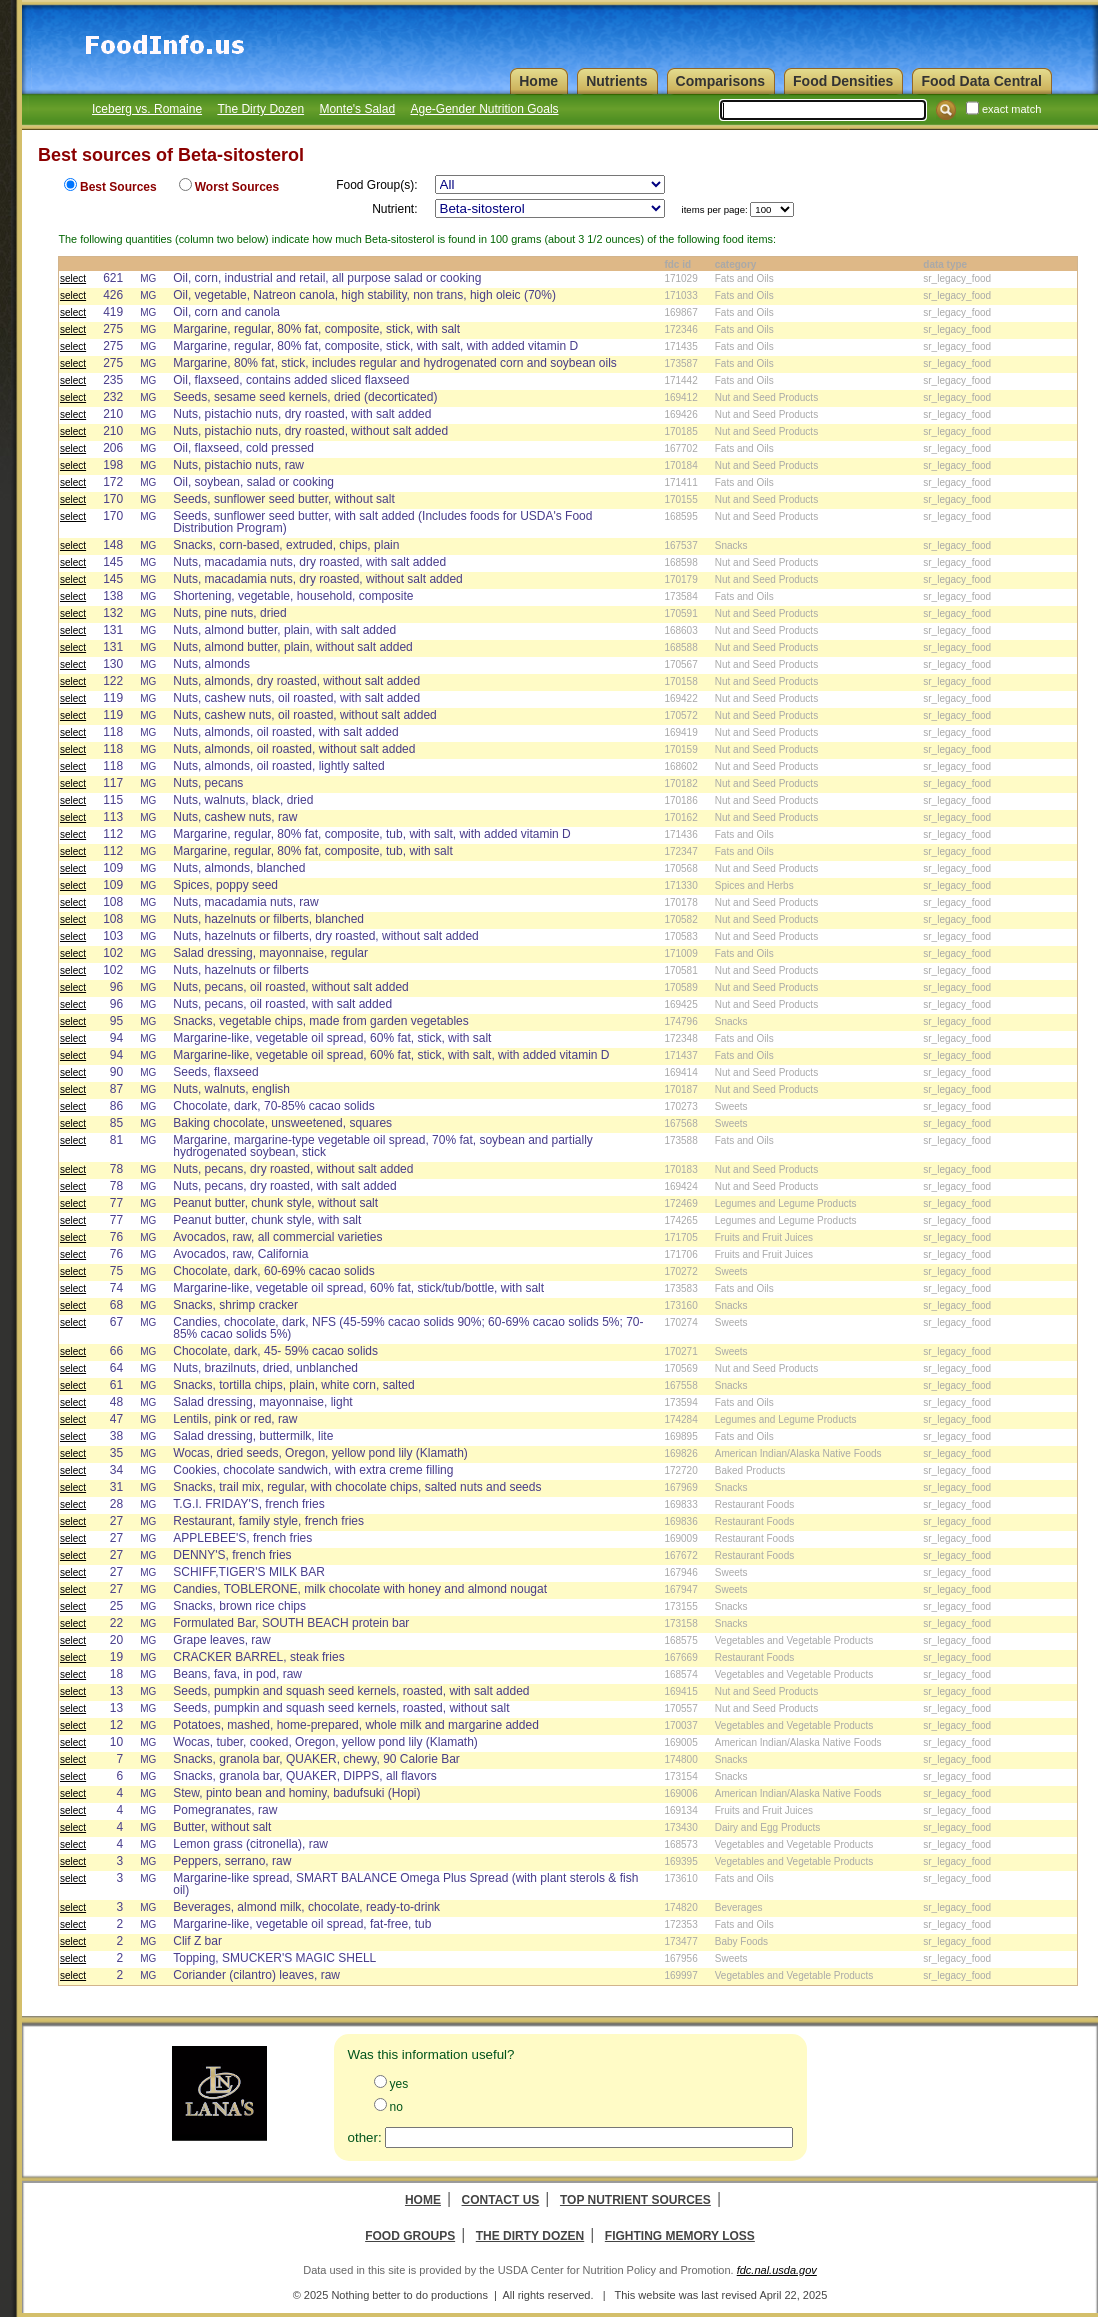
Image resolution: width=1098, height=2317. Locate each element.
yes (399, 2084)
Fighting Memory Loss (680, 2236)
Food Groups (410, 2236)
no (396, 2107)
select (73, 278)
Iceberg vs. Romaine (147, 109)
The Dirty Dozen (260, 109)
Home (423, 2200)
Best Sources (118, 187)
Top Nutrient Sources (635, 2200)
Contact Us (501, 2200)
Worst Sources (237, 187)
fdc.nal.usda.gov (777, 2270)
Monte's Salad (357, 109)
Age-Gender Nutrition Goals (484, 109)
